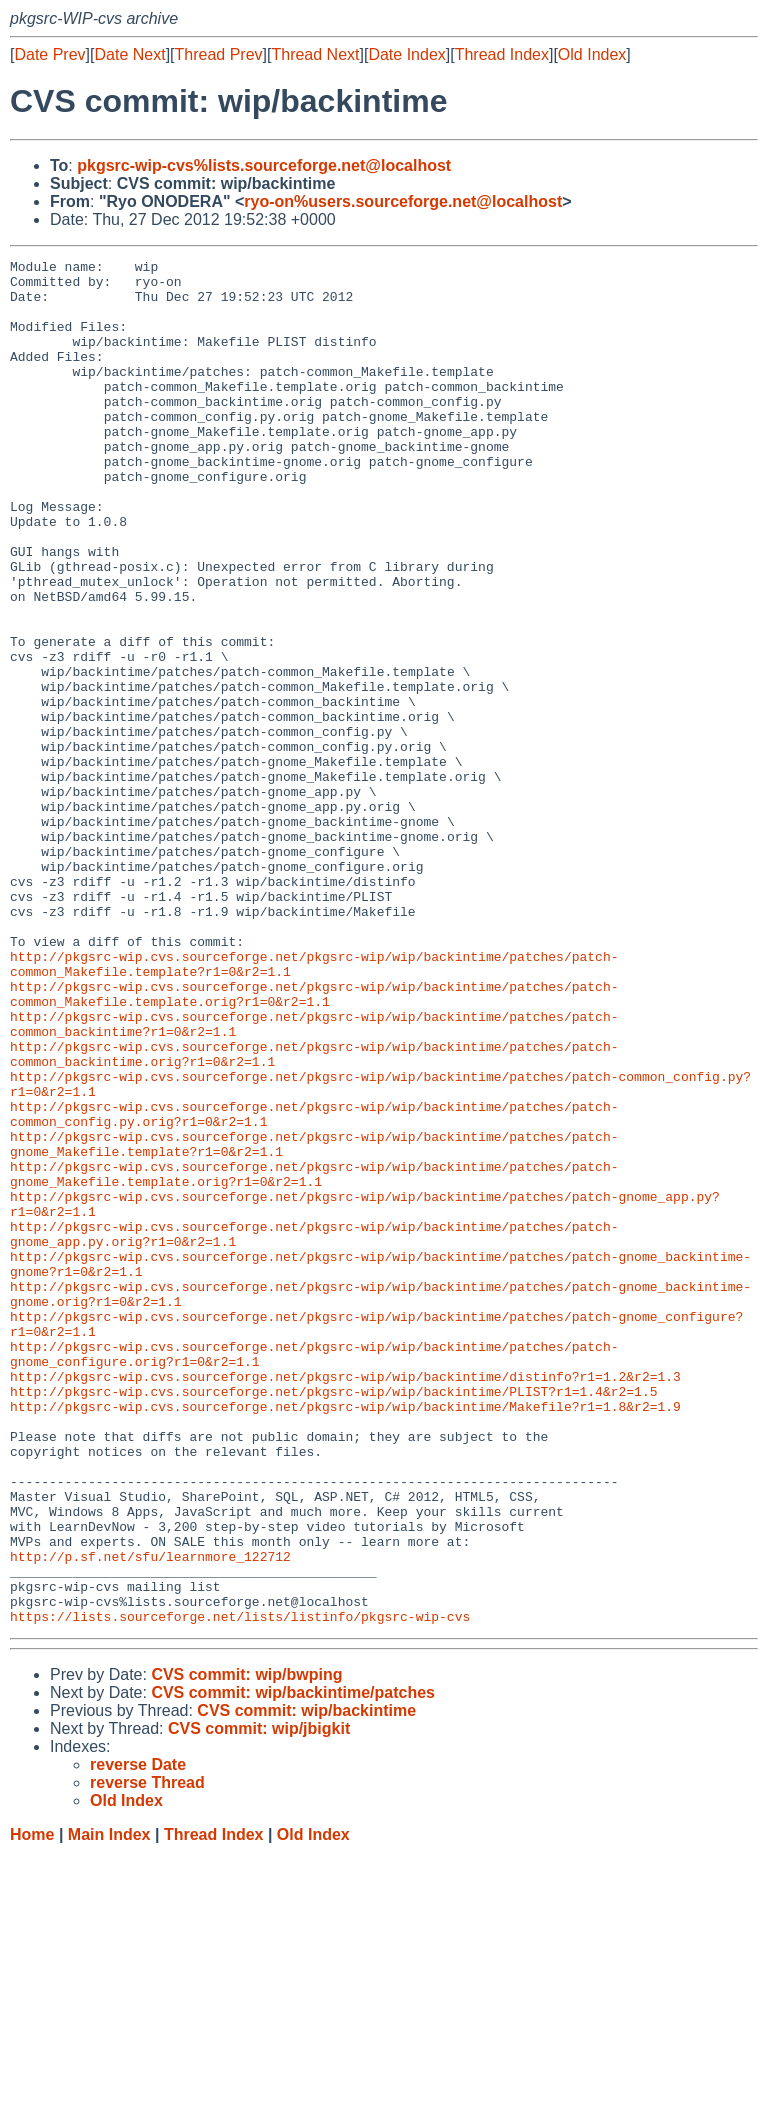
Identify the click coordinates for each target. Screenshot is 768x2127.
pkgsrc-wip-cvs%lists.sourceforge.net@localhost (264, 165)
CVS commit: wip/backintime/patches (293, 1965)
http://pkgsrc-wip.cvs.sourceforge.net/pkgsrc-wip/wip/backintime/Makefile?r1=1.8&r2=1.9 (345, 1637)
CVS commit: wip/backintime (306, 1983)
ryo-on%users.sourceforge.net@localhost (403, 201)
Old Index (592, 54)
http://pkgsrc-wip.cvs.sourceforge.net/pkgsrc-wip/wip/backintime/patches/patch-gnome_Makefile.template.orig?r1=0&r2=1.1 (314, 1358)
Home (32, 2107)
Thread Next (315, 54)
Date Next (129, 54)
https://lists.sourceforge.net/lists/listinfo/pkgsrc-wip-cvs (240, 1889)
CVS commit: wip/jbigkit (259, 2001)
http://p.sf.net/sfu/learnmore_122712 (150, 1817)
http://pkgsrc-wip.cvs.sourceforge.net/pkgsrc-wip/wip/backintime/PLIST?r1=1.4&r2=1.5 (333, 1619)
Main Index (109, 2107)
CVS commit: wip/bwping (246, 1947)
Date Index (406, 54)
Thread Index (502, 54)
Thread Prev (219, 54)
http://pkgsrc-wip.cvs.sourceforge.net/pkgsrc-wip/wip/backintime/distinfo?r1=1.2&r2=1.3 (345, 1601)
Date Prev (49, 54)
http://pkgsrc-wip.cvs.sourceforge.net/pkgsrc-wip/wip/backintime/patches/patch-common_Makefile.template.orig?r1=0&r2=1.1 (314, 1142)
